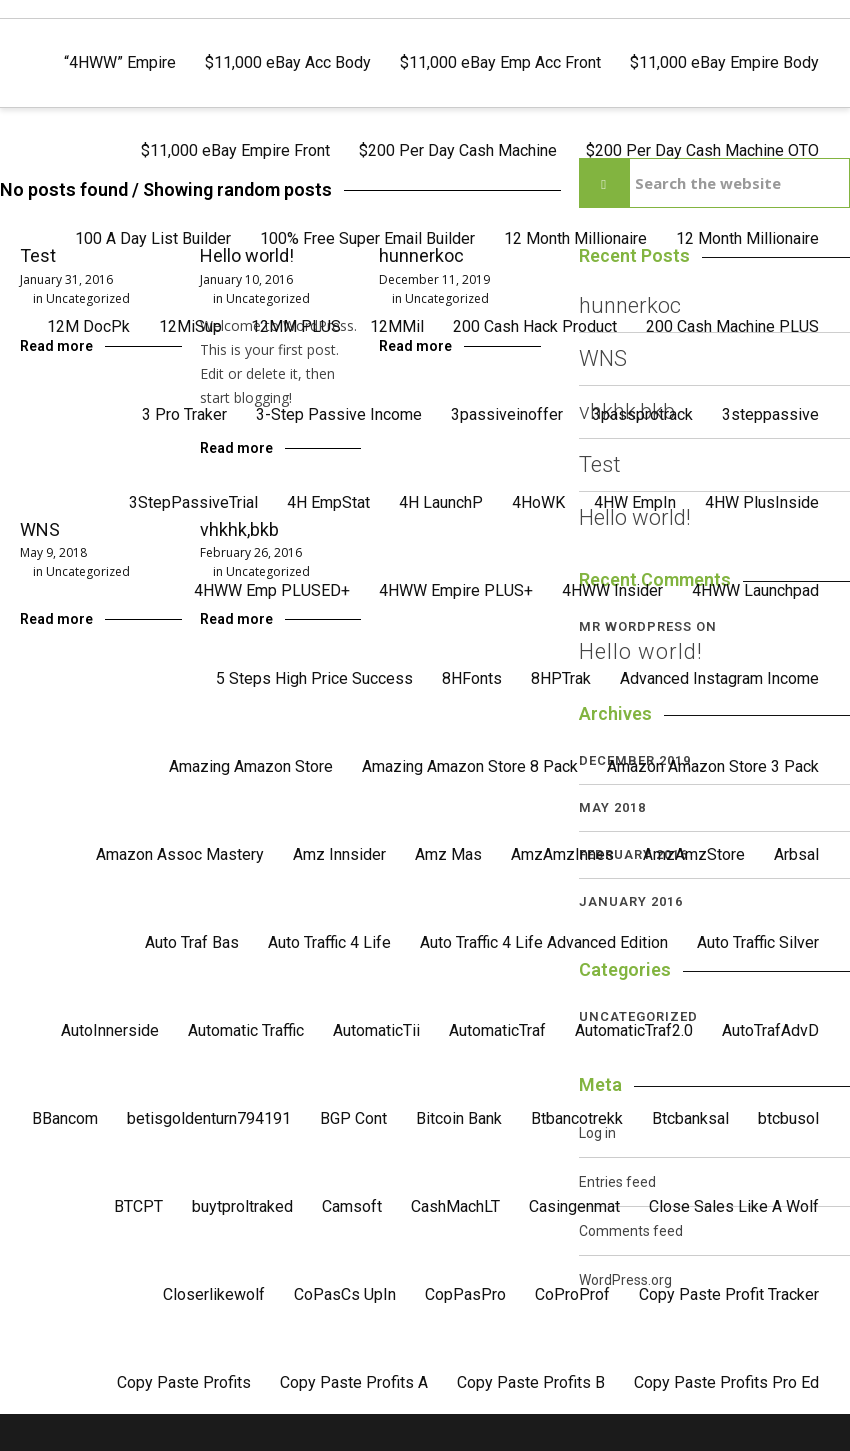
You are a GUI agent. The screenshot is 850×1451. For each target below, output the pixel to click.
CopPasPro (465, 1294)
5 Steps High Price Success (314, 678)
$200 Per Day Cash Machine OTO (702, 150)
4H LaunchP (441, 502)
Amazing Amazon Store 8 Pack (470, 766)
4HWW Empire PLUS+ (456, 590)
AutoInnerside (110, 1030)
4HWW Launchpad (755, 590)
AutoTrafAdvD (770, 1030)
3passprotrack (642, 414)
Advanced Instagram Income (719, 678)
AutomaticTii (376, 1030)
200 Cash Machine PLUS (732, 326)
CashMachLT (455, 1206)
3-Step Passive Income (339, 414)
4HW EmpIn (635, 502)
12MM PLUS (296, 326)
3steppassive (770, 414)
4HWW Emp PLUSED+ (272, 590)
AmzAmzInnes (562, 854)
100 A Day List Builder (153, 238)
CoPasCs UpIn (345, 1294)
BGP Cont (353, 1118)
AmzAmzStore (694, 854)
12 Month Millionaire (575, 238)
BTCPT (138, 1206)
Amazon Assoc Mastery (180, 854)
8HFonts (472, 678)
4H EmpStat (328, 502)
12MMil (397, 326)
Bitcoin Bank (459, 1118)
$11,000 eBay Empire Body (724, 62)
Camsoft (352, 1206)
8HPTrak (561, 678)
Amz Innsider (339, 854)
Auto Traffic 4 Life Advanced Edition (544, 942)
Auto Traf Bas (192, 942)
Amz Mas (448, 854)
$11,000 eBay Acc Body (288, 62)
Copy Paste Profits (184, 1382)
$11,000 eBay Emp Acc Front (500, 62)
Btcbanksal (690, 1118)
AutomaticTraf (497, 1030)
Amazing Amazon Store (251, 766)
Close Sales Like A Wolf (734, 1206)
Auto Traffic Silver (758, 942)
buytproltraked (242, 1206)
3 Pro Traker (184, 414)
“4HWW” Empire (120, 62)
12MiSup (190, 326)
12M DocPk (88, 326)
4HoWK (538, 502)
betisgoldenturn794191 (209, 1118)
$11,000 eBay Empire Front (235, 150)
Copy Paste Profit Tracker (729, 1294)
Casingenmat (574, 1206)
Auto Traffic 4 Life (329, 942)
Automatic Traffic (246, 1030)
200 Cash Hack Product (535, 326)
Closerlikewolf (214, 1294)
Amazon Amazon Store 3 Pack (713, 766)
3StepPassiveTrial (193, 502)
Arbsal (796, 854)
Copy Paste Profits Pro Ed (726, 1382)
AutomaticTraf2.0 (634, 1030)
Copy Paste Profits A (354, 1382)
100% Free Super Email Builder (367, 238)
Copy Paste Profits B (531, 1382)
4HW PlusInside (762, 502)
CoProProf (572, 1294)
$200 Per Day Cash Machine (458, 150)
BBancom (65, 1118)
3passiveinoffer (507, 414)
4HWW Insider (612, 590)
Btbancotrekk (577, 1118)
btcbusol (788, 1118)
